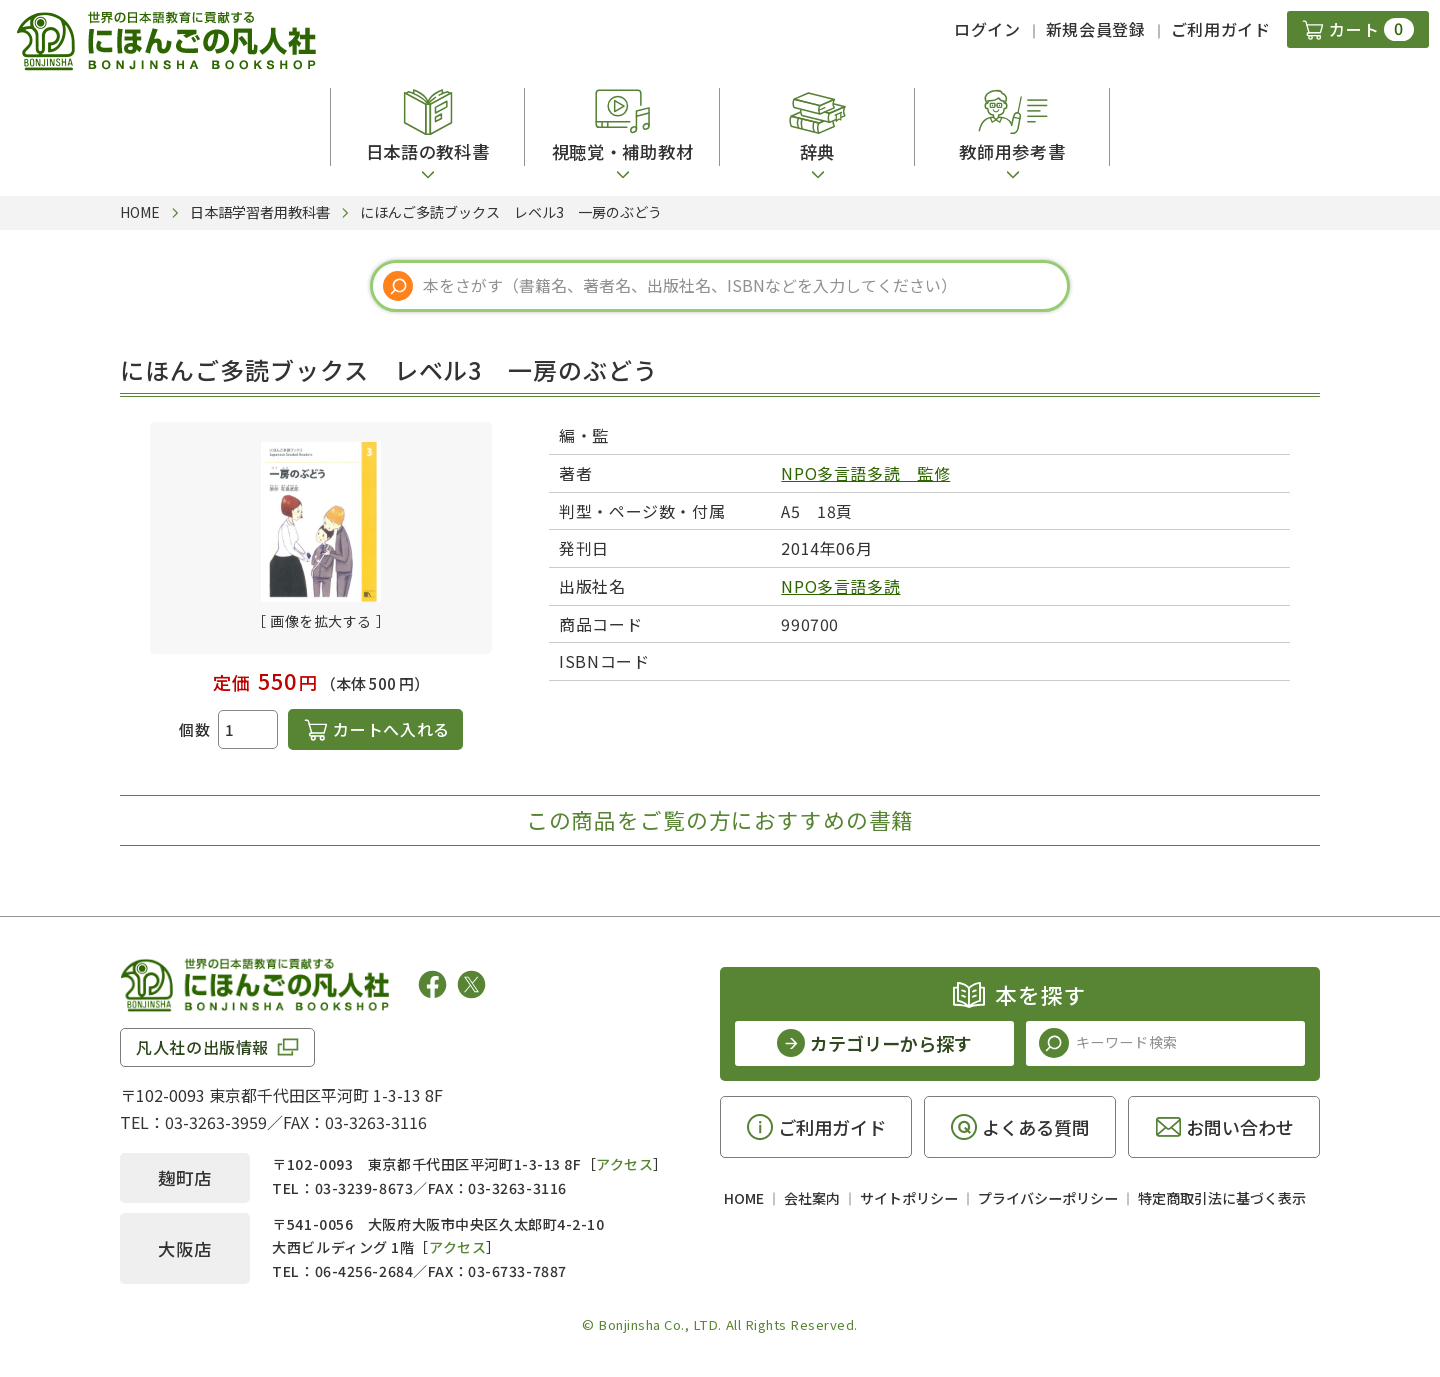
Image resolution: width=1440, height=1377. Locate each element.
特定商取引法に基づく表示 (1222, 1198)
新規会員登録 (1096, 29)
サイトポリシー (909, 1198)
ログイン (987, 29)
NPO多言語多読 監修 (865, 473)
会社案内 (812, 1198)
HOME (744, 1198)
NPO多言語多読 (840, 586)
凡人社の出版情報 (202, 1047)
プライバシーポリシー (1048, 1198)
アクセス (624, 1164)
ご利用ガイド (1221, 29)
